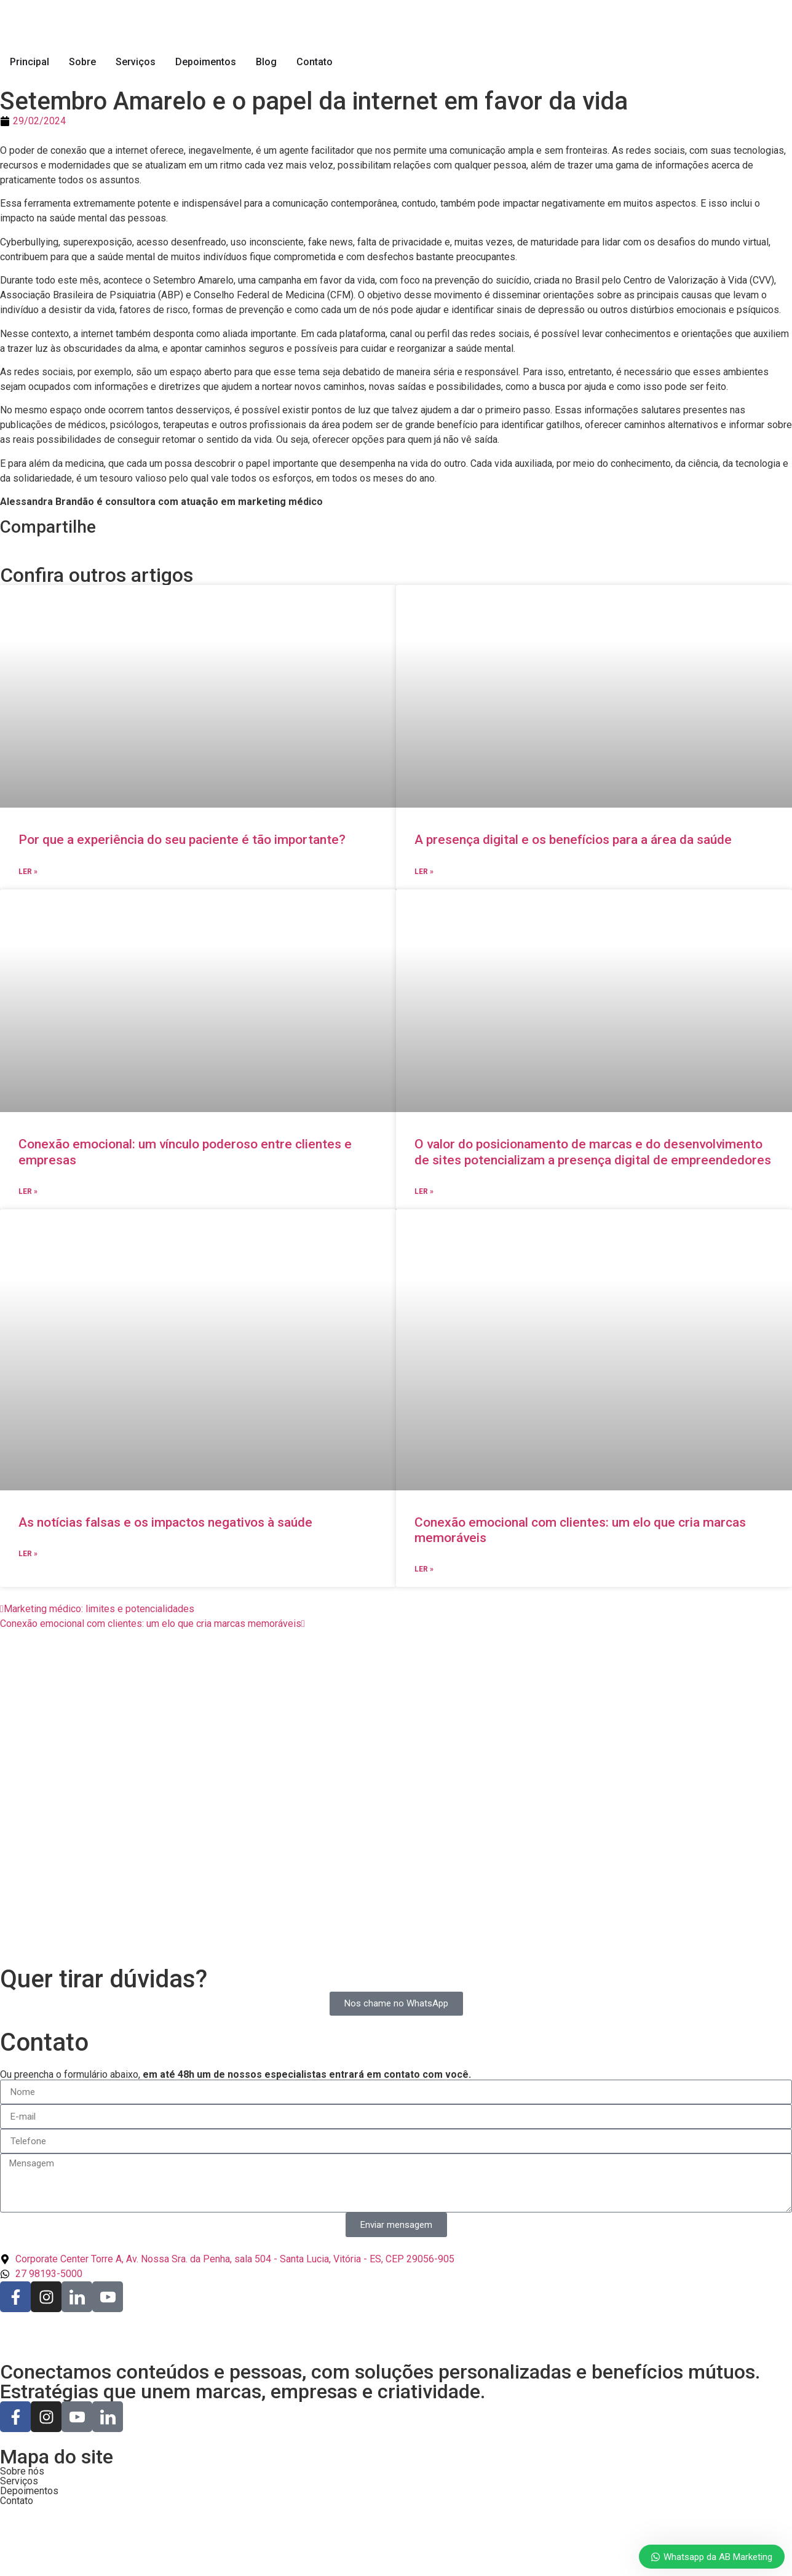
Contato (314, 62)
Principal (29, 62)
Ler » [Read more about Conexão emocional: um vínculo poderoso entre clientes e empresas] (28, 1191)
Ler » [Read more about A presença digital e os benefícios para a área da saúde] (424, 871)
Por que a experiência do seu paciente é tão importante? (182, 839)
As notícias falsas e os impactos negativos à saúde (165, 1522)
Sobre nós (22, 2471)
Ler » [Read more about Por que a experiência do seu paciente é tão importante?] (28, 871)
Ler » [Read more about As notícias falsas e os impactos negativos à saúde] (28, 1553)
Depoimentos (205, 62)
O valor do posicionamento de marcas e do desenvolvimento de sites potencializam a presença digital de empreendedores (592, 1152)
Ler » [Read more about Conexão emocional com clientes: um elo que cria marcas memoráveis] (424, 1569)
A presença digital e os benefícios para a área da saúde (573, 839)
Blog (266, 62)
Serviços (136, 62)
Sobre (82, 62)
